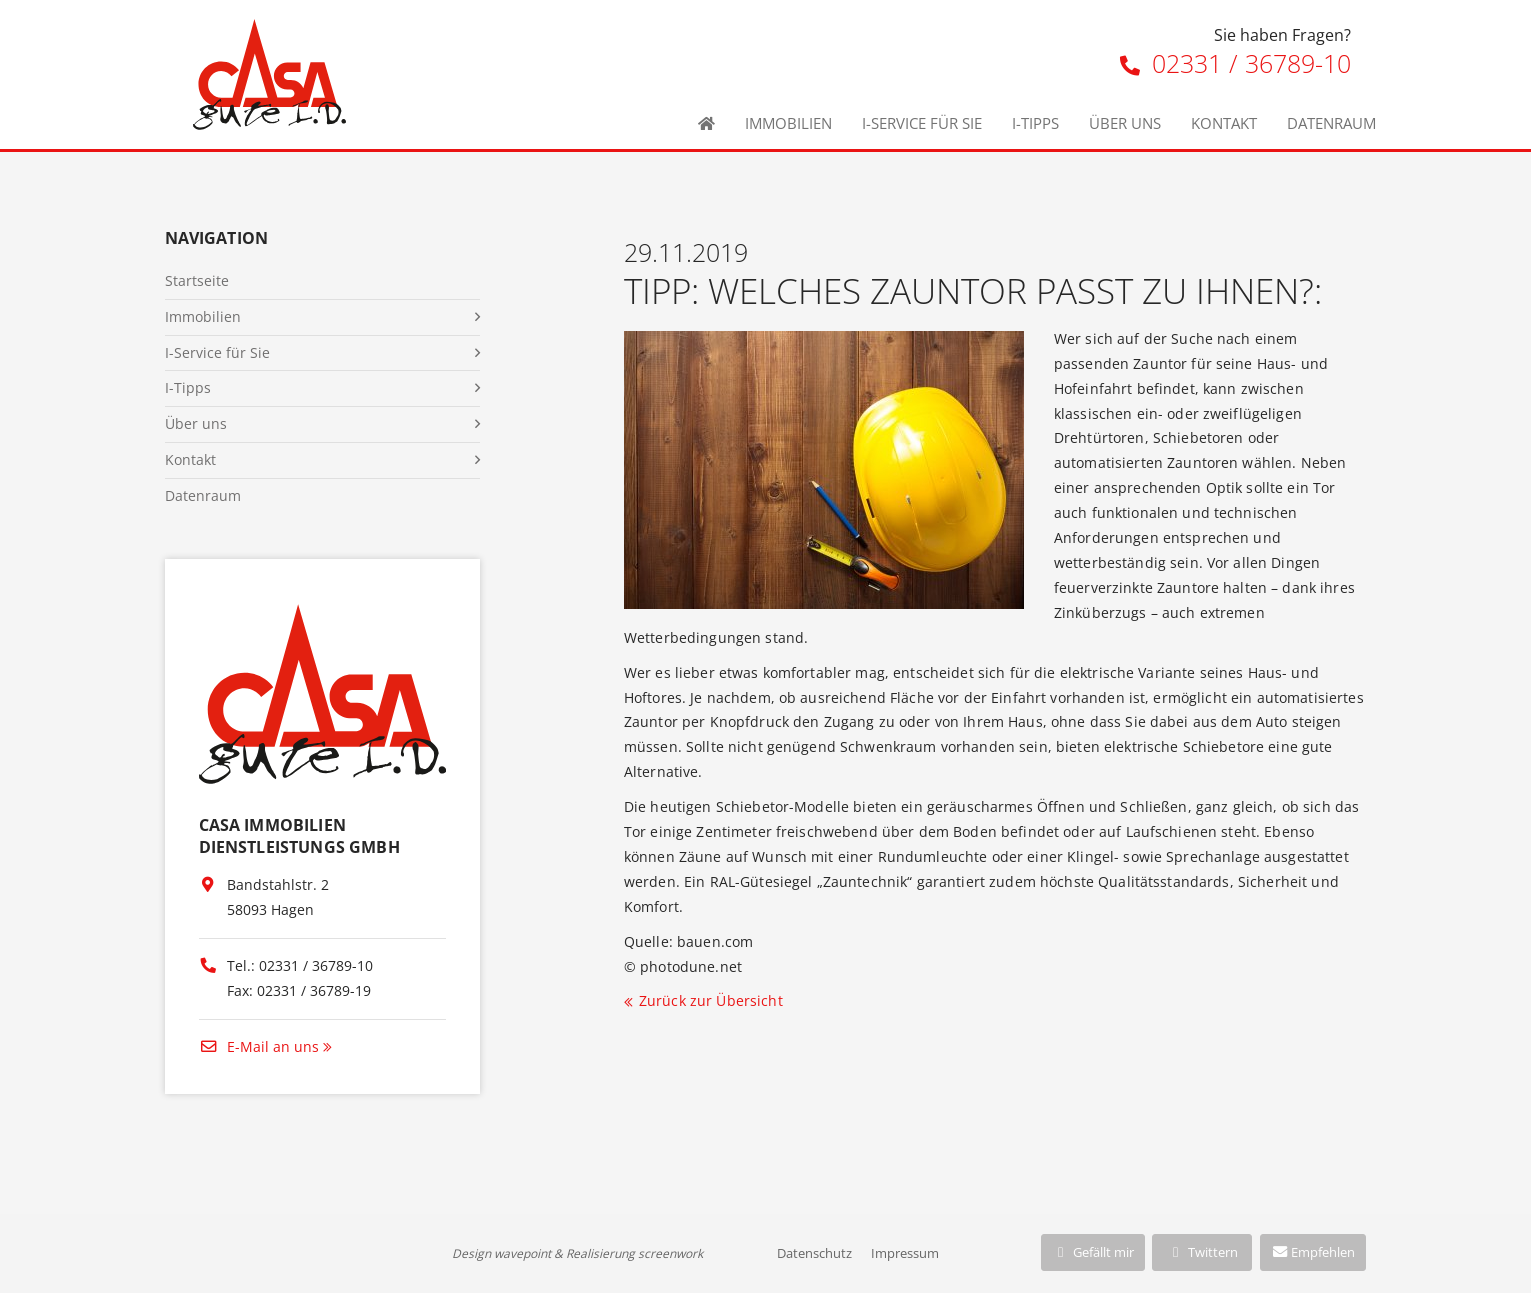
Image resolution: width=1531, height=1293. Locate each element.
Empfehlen (1313, 1252)
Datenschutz (814, 1253)
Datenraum (1331, 123)
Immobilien (788, 123)
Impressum (905, 1253)
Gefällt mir (1093, 1252)
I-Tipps (1035, 123)
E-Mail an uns (259, 1046)
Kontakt (1224, 123)
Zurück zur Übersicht (711, 1000)
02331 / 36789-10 (1235, 63)
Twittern (1202, 1252)
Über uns (1125, 123)
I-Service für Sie (922, 123)
